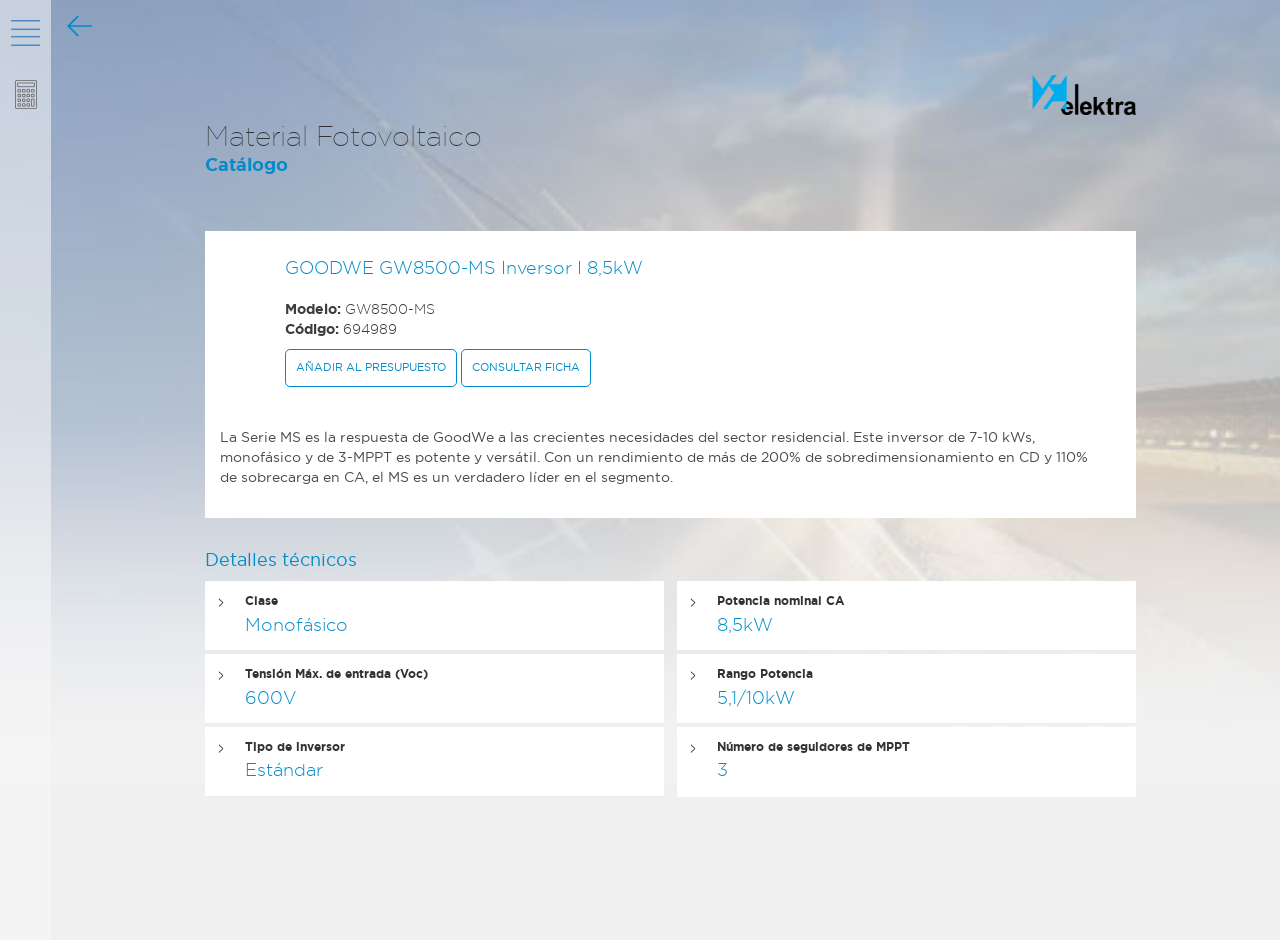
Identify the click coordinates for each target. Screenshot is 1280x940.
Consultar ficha (526, 367)
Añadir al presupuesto (371, 367)
